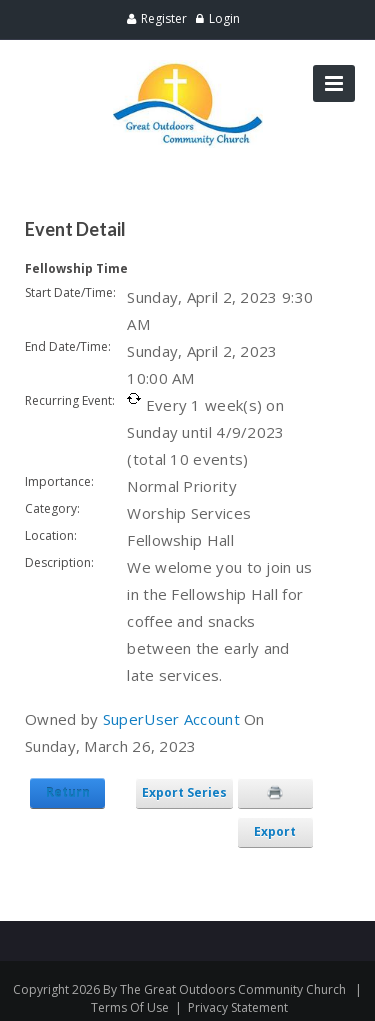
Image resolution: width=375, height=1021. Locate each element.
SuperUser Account (171, 719)
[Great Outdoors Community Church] (188, 68)
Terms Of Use (130, 1007)
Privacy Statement (238, 1007)
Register (164, 18)
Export (275, 831)
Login (224, 18)
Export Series (184, 792)
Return (68, 792)
